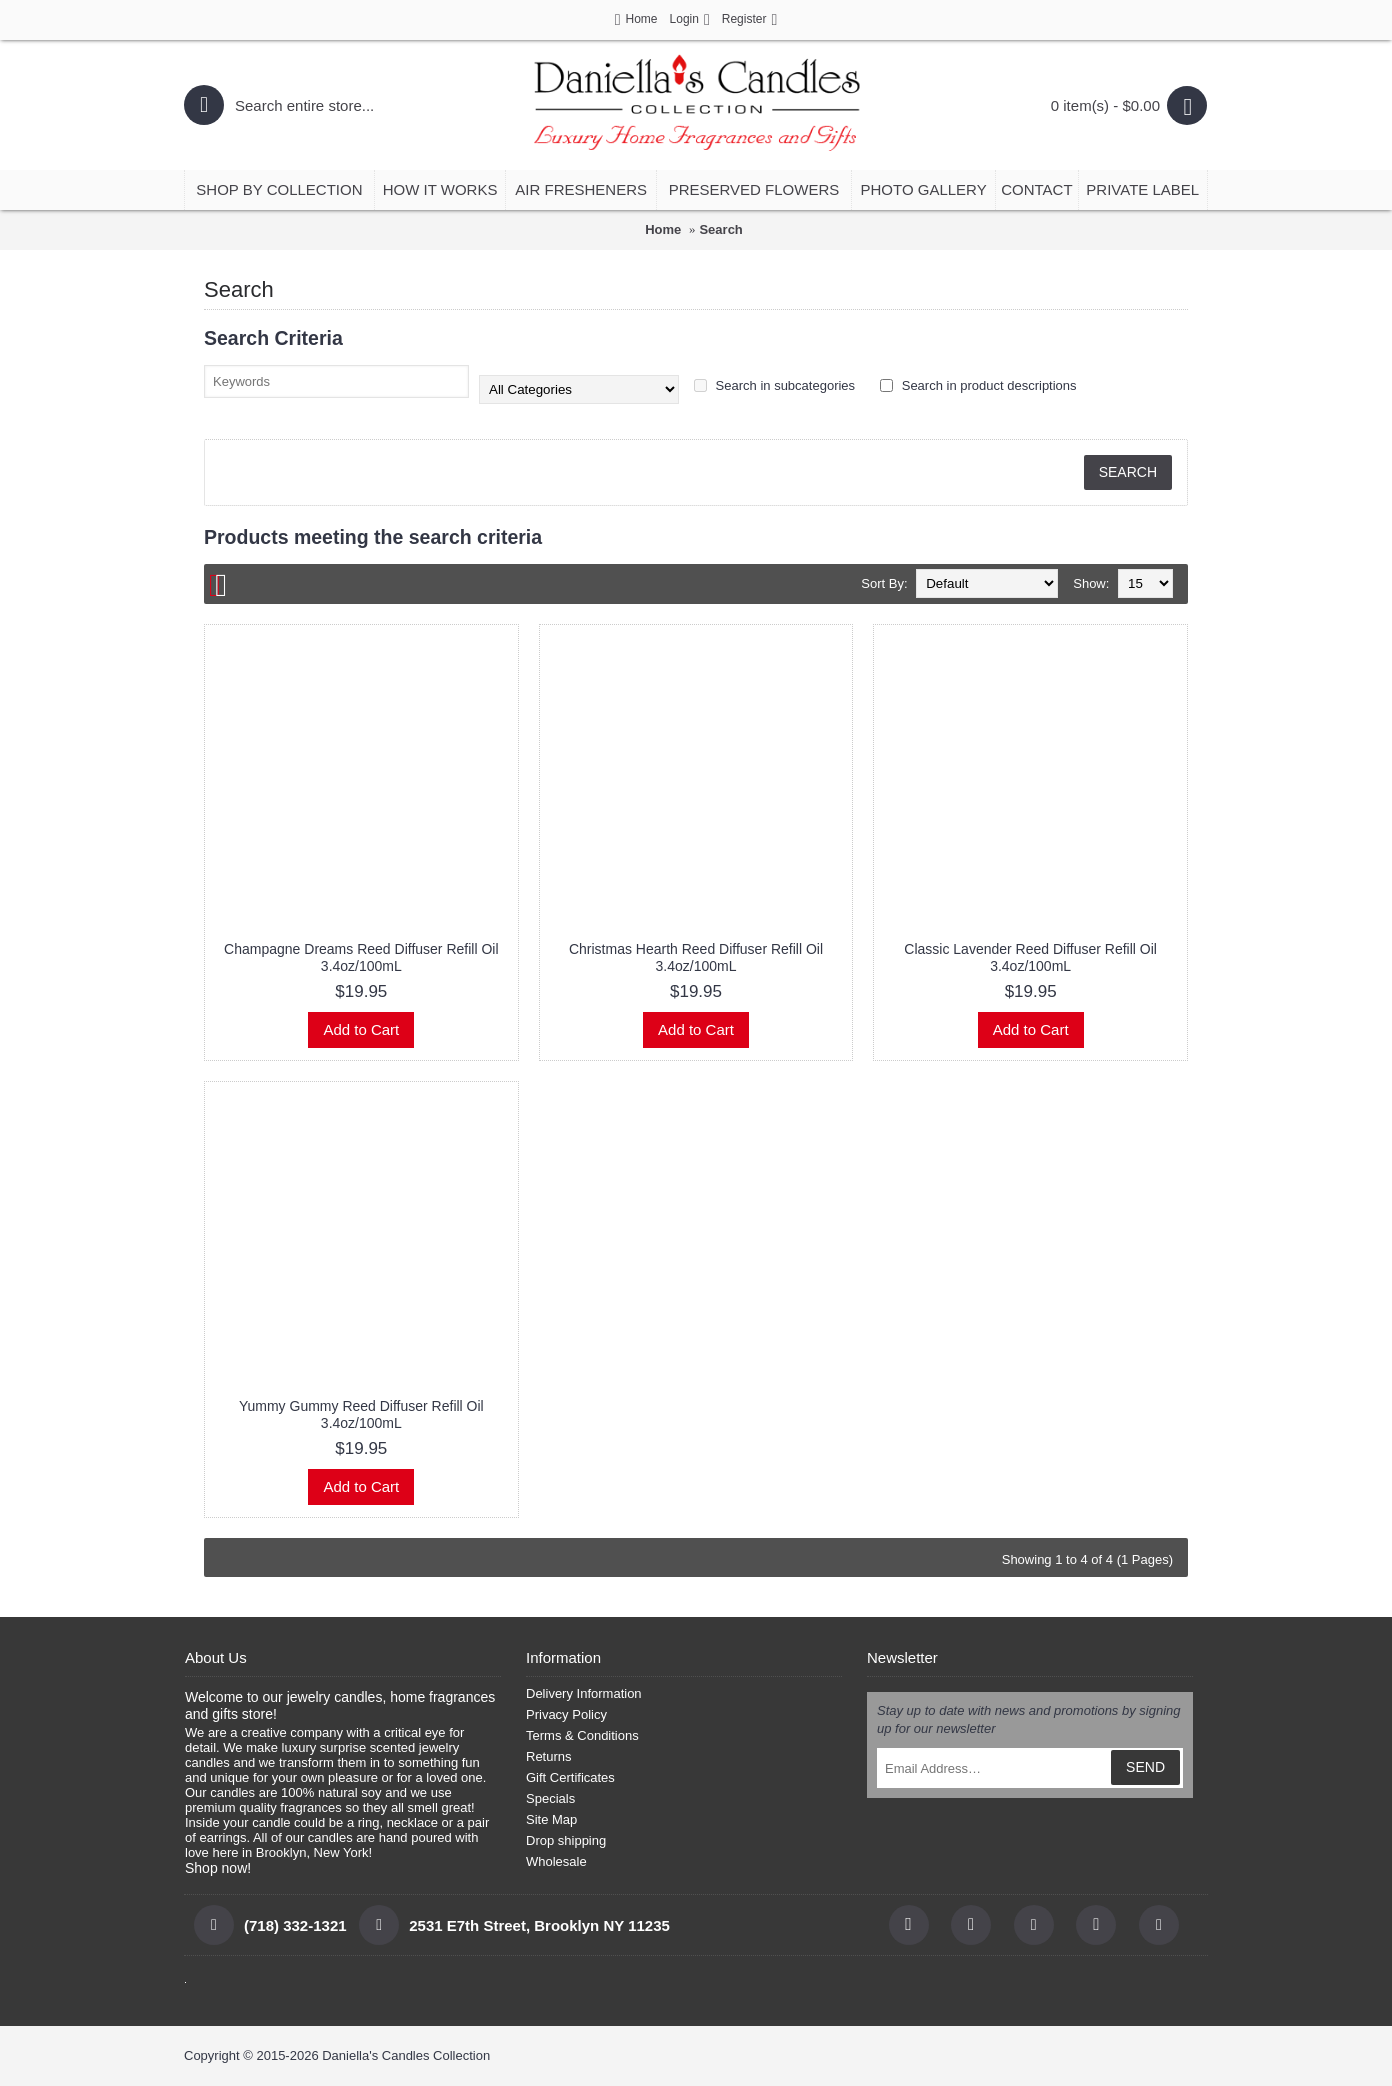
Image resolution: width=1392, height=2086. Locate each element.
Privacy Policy (566, 1714)
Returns (549, 1756)
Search (720, 229)
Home (663, 229)
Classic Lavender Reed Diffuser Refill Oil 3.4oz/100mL (1030, 957)
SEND (1145, 1767)
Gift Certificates (570, 1777)
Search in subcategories (774, 385)
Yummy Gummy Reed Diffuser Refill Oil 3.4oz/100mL (361, 1414)
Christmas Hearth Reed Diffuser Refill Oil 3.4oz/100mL (696, 957)
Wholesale (556, 1861)
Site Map (551, 1819)
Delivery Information (584, 1693)
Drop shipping (566, 1840)
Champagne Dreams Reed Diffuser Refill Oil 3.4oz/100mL (361, 957)
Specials (550, 1798)
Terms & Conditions (582, 1735)
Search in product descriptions (978, 385)
